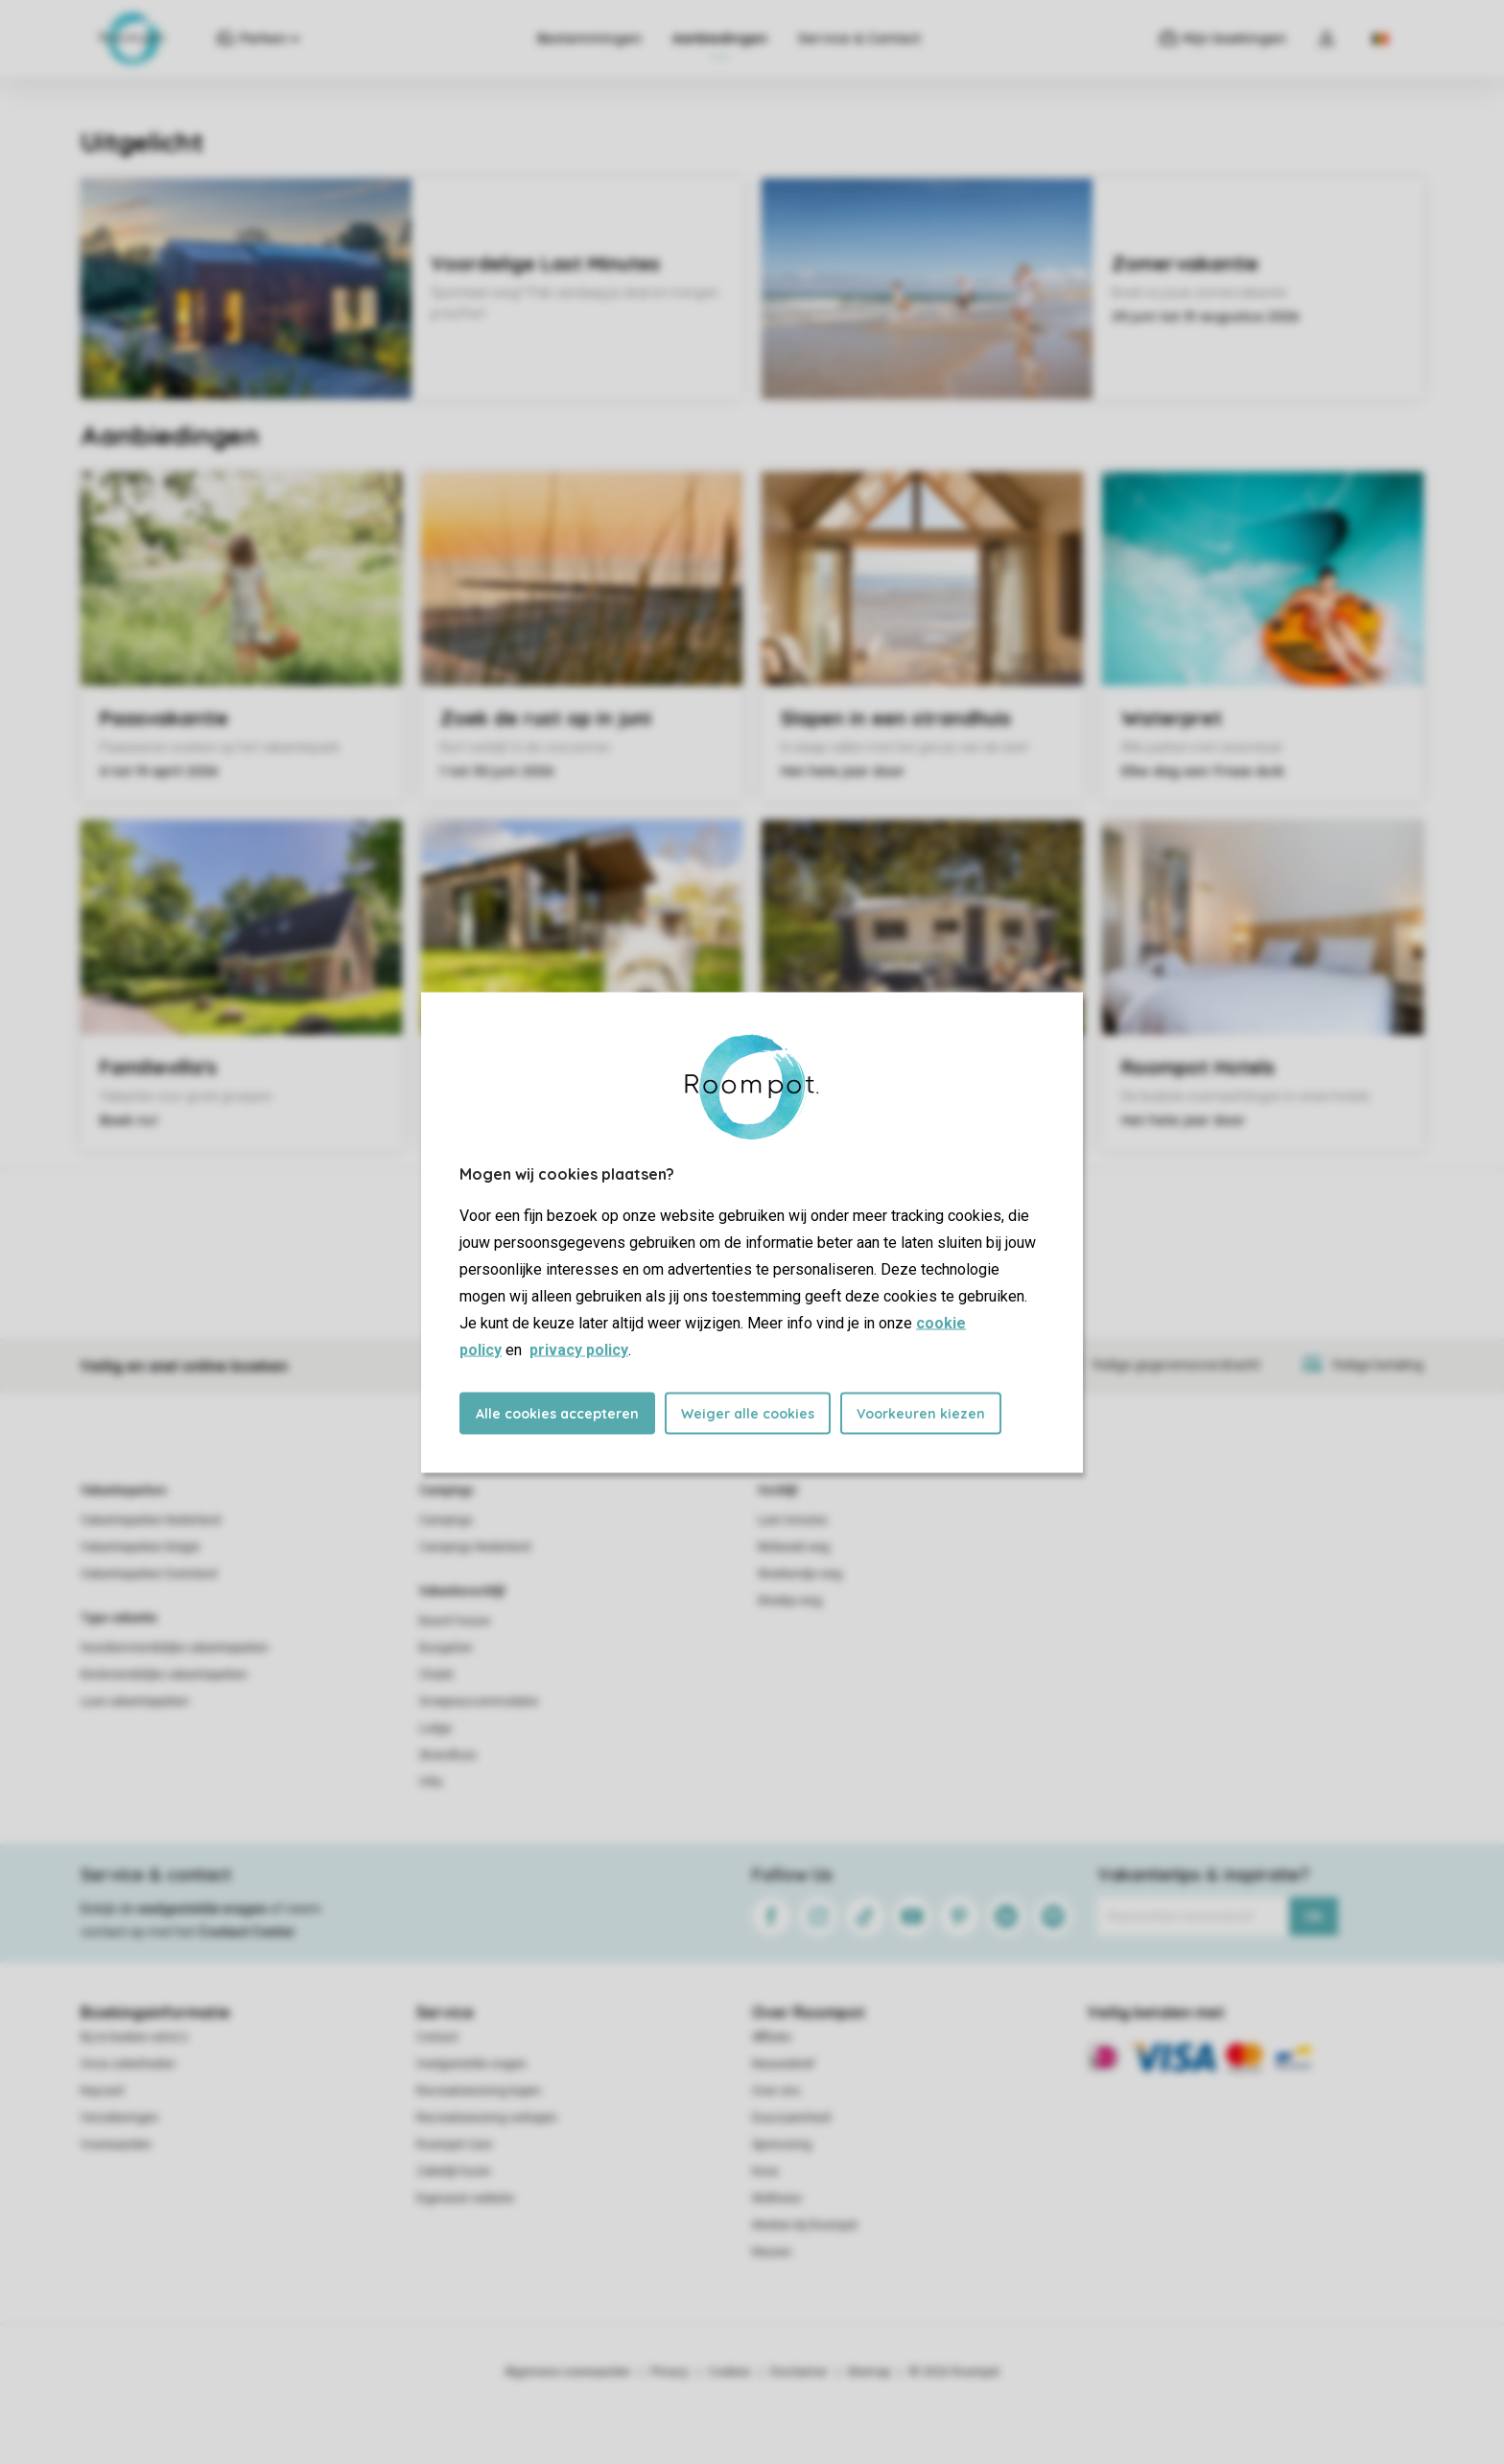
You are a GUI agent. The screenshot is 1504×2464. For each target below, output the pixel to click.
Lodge (435, 1728)
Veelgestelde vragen (471, 2064)
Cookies (729, 2372)
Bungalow (445, 1647)
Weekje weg (790, 1600)
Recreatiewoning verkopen (486, 2117)
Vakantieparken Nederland (151, 1520)
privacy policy (578, 1349)
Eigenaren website (465, 2198)
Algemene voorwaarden (568, 2372)
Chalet (436, 1674)
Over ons (776, 2091)
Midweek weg (794, 1547)
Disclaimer (799, 2372)
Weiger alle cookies (747, 1412)
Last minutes (793, 1520)
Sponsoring (781, 2144)
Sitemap (868, 2372)
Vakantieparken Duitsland (149, 1574)
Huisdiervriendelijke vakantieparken (175, 1647)
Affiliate (771, 2037)
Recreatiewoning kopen (478, 2091)
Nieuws (771, 2252)
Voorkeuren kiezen (921, 1412)
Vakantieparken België (140, 1547)
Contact (437, 2037)
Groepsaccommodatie (478, 1701)
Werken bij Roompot (805, 2225)
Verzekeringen (119, 2117)
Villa (430, 1782)
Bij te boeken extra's (134, 2037)
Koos (765, 2171)
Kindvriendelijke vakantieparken (164, 1674)
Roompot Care (454, 2144)
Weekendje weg (800, 1574)
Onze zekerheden (128, 2064)
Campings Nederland (474, 1547)
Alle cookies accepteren (557, 1412)
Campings (446, 1490)
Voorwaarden (116, 2144)
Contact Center (247, 1931)
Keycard (102, 2091)
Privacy (669, 2372)
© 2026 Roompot (954, 2372)
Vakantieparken (123, 1490)
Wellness (777, 2198)
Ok (1313, 1916)
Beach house (454, 1621)
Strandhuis (448, 1755)
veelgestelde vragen (202, 1908)
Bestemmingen (589, 38)
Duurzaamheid (791, 2117)
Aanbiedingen (719, 38)
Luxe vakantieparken (135, 1701)
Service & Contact (859, 38)
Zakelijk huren (453, 2171)
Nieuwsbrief (783, 2064)
